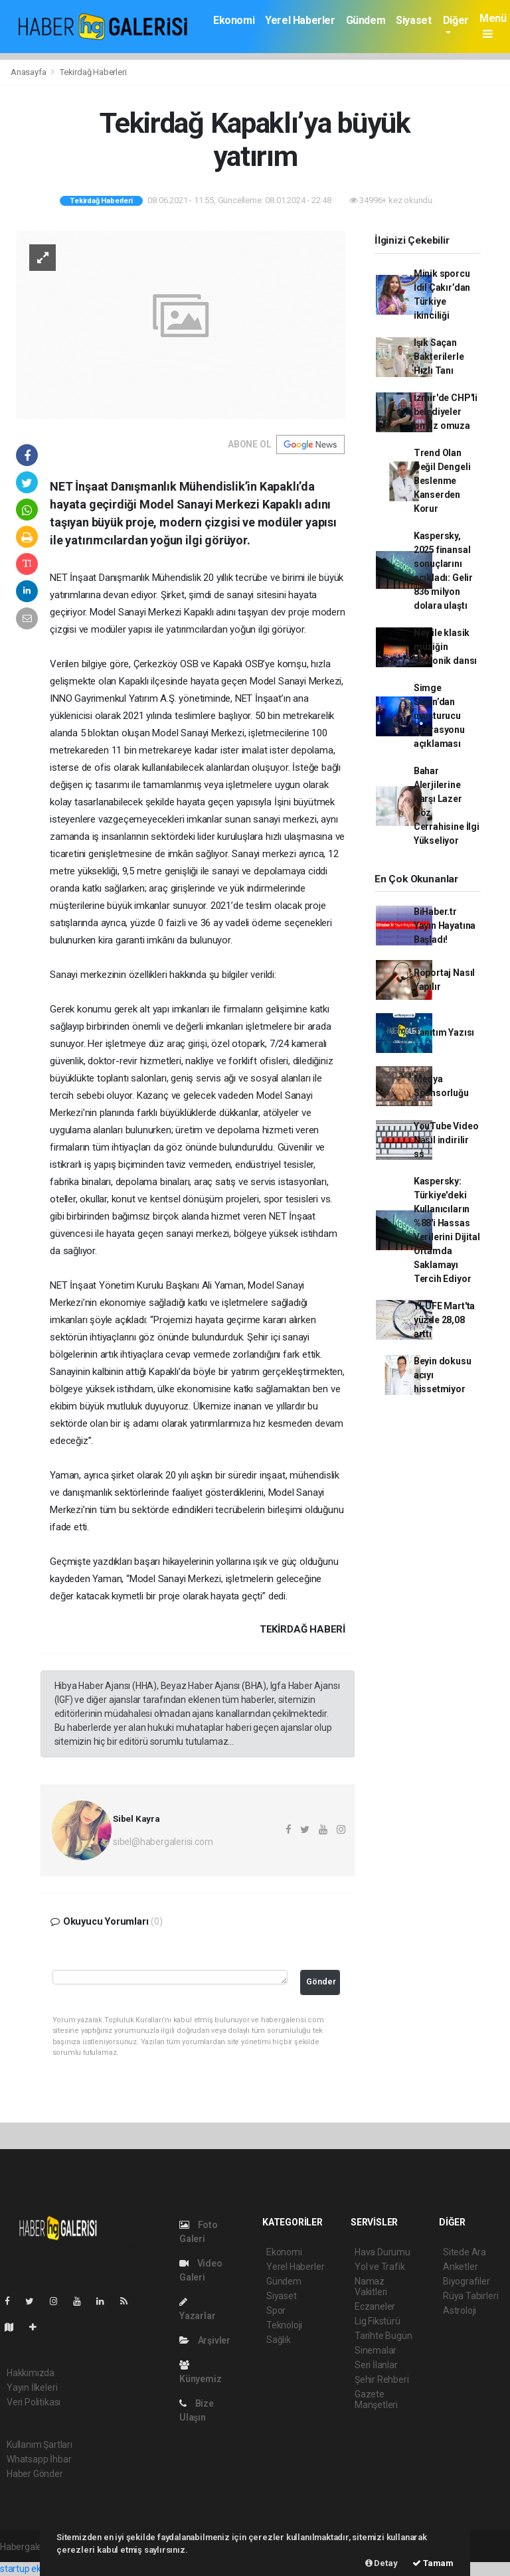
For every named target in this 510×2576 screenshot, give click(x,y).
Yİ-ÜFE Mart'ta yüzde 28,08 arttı (444, 1320)
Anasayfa (29, 72)
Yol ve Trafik (380, 2266)
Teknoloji (284, 2325)
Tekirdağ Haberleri (93, 72)
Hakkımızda (30, 2373)
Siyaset (413, 20)
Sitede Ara (464, 2252)
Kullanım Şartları (39, 2444)
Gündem (366, 20)
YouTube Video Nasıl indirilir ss (446, 1140)
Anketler (460, 2266)
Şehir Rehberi (382, 2379)
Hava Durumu (382, 2252)
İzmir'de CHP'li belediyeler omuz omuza (445, 411)
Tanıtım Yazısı (444, 1032)
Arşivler (204, 2340)
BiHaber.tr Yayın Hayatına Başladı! (444, 925)
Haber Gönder (35, 2473)
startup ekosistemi (38, 2568)
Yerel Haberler (300, 20)
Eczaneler (375, 2306)
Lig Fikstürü (377, 2321)
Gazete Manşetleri (376, 2399)
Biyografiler (466, 2281)
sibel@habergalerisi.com (163, 1841)
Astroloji (459, 2310)
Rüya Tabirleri (470, 2296)
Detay (381, 2563)
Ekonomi (233, 20)
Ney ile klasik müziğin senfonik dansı (445, 646)
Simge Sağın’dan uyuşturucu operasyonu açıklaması (439, 716)
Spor (276, 2310)
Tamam (433, 2563)
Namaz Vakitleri (371, 2286)
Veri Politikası (33, 2402)
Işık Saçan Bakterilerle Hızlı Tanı (439, 356)
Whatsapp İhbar (39, 2459)
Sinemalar (375, 2350)
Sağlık (278, 2339)
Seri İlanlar (376, 2365)
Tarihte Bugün (383, 2335)
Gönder (321, 1981)
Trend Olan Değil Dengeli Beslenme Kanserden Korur (442, 480)
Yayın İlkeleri (32, 2387)
